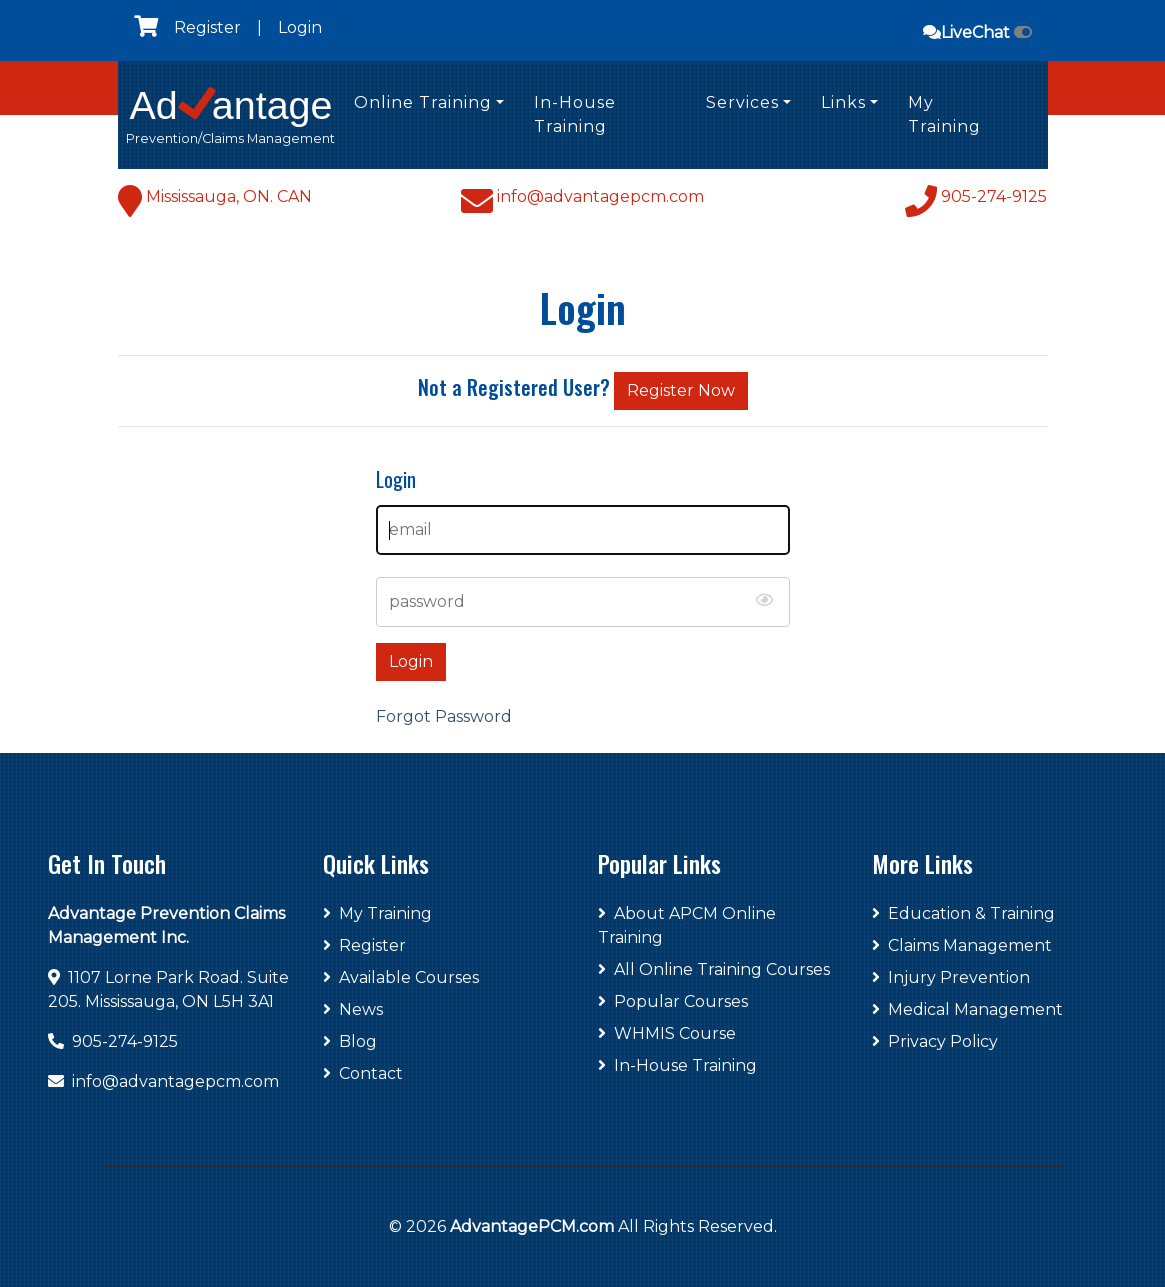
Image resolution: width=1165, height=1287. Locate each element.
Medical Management (967, 1009)
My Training (944, 114)
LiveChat (977, 32)
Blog (350, 1041)
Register (207, 27)
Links (843, 102)
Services (742, 102)
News (353, 1009)
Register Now (681, 390)
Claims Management (962, 945)
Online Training (423, 102)
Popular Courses (673, 1001)
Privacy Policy (935, 1041)
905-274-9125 (125, 1041)
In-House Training (575, 114)
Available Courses (401, 977)
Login (300, 27)
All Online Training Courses (714, 969)
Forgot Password (444, 716)
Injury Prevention (951, 977)
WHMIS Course (667, 1033)
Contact (363, 1073)
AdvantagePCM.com (532, 1226)
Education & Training (963, 913)
